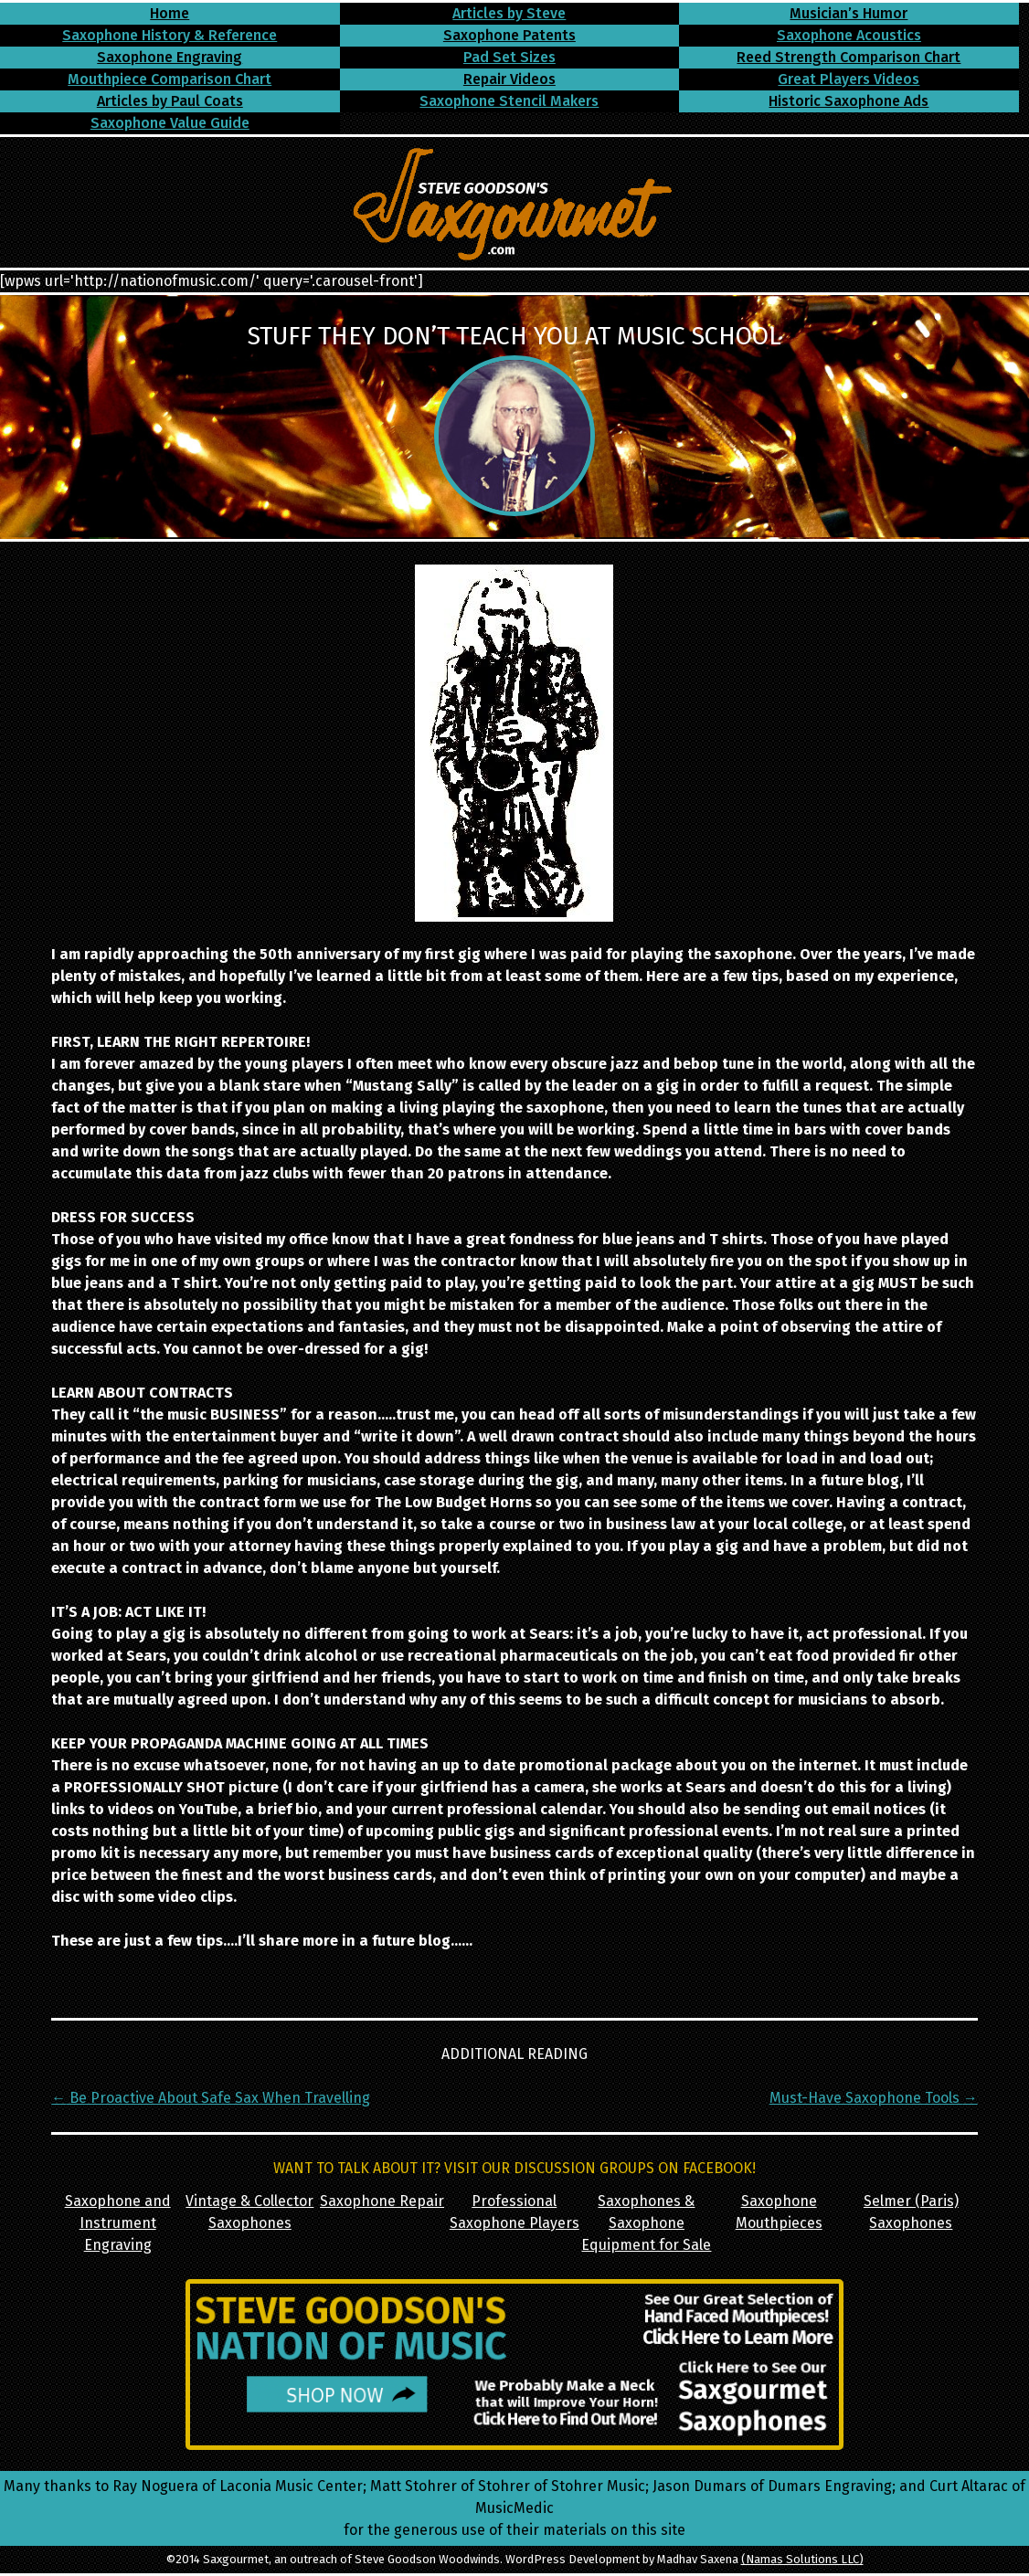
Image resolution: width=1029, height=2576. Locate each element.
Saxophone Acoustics (849, 35)
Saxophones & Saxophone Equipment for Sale (646, 2223)
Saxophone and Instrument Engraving (118, 2223)
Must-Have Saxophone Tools (873, 2097)
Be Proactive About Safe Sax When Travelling (210, 2097)
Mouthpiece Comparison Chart (169, 79)
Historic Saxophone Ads (848, 101)
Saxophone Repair (382, 2201)
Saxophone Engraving (169, 57)
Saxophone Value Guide (169, 123)
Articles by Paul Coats (170, 101)
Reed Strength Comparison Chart (848, 57)
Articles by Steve (509, 13)
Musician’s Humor (848, 13)
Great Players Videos (848, 79)
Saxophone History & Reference (169, 35)
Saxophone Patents (509, 35)
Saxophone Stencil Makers (509, 101)
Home (169, 13)
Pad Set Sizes (509, 57)
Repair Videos (509, 79)
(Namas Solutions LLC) (802, 2559)
